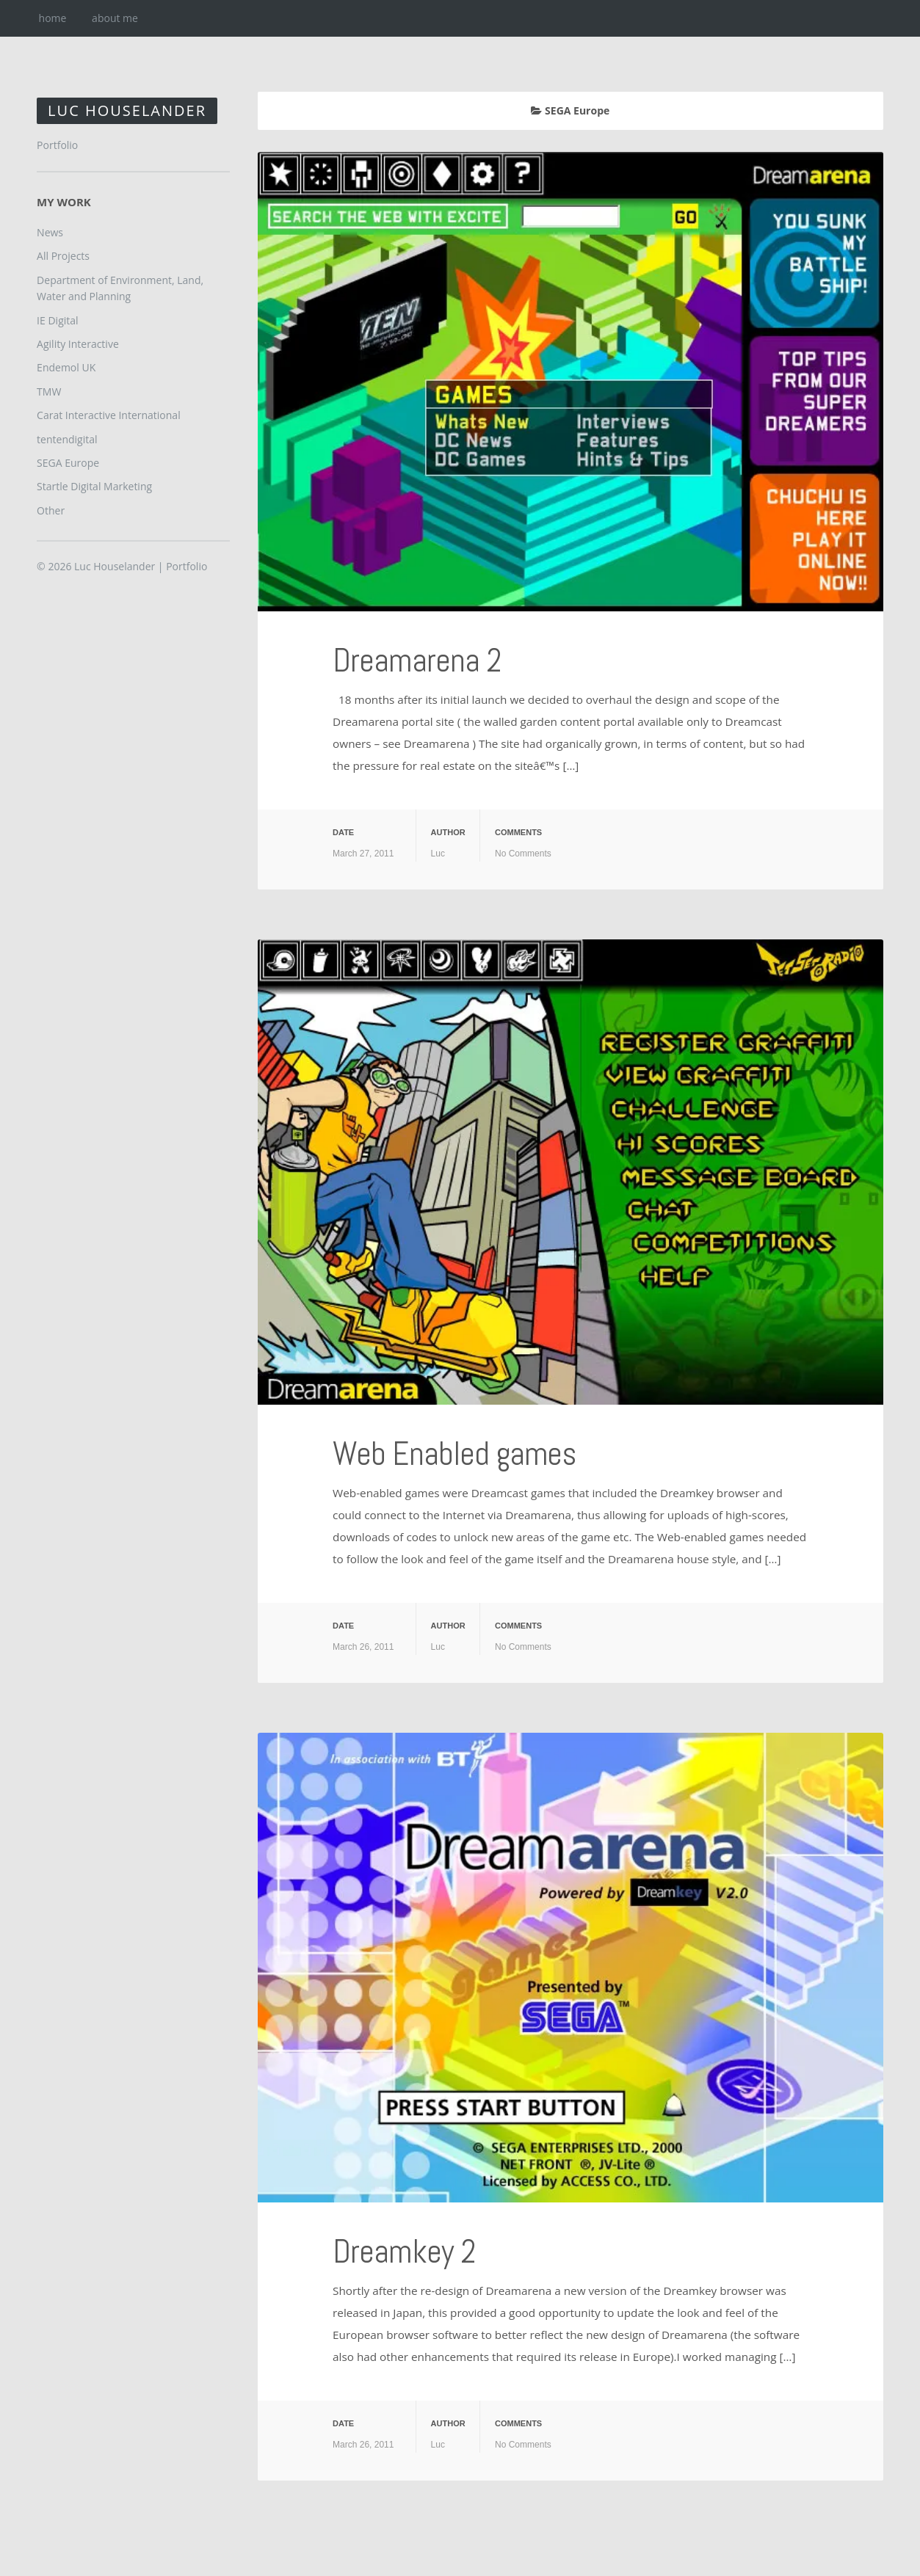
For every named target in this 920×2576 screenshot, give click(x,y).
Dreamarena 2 (418, 660)
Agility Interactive (78, 344)
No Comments (523, 853)
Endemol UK (66, 367)
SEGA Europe (68, 463)
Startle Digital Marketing (94, 486)
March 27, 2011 (363, 853)
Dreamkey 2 (405, 2251)
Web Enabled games (457, 1453)
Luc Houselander (127, 110)
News (50, 232)
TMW (49, 392)
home (53, 18)
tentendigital (67, 439)
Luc (438, 853)
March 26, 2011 (363, 1647)
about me (115, 18)
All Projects (63, 256)
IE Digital (57, 320)
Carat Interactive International (109, 415)
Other (51, 510)
